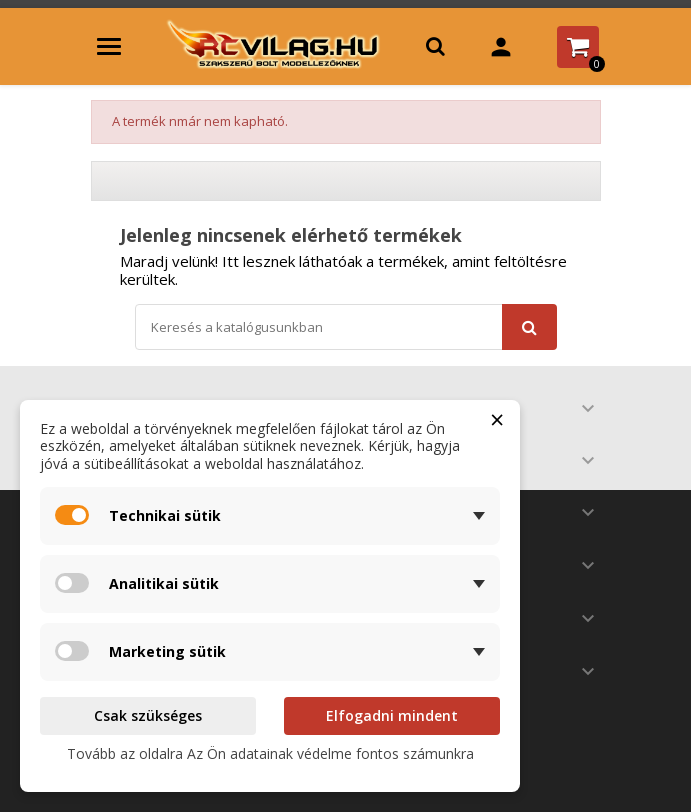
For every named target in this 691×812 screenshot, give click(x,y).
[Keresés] (346, 327)
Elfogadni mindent (392, 715)
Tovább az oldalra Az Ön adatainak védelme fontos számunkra (270, 753)
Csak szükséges (148, 715)
